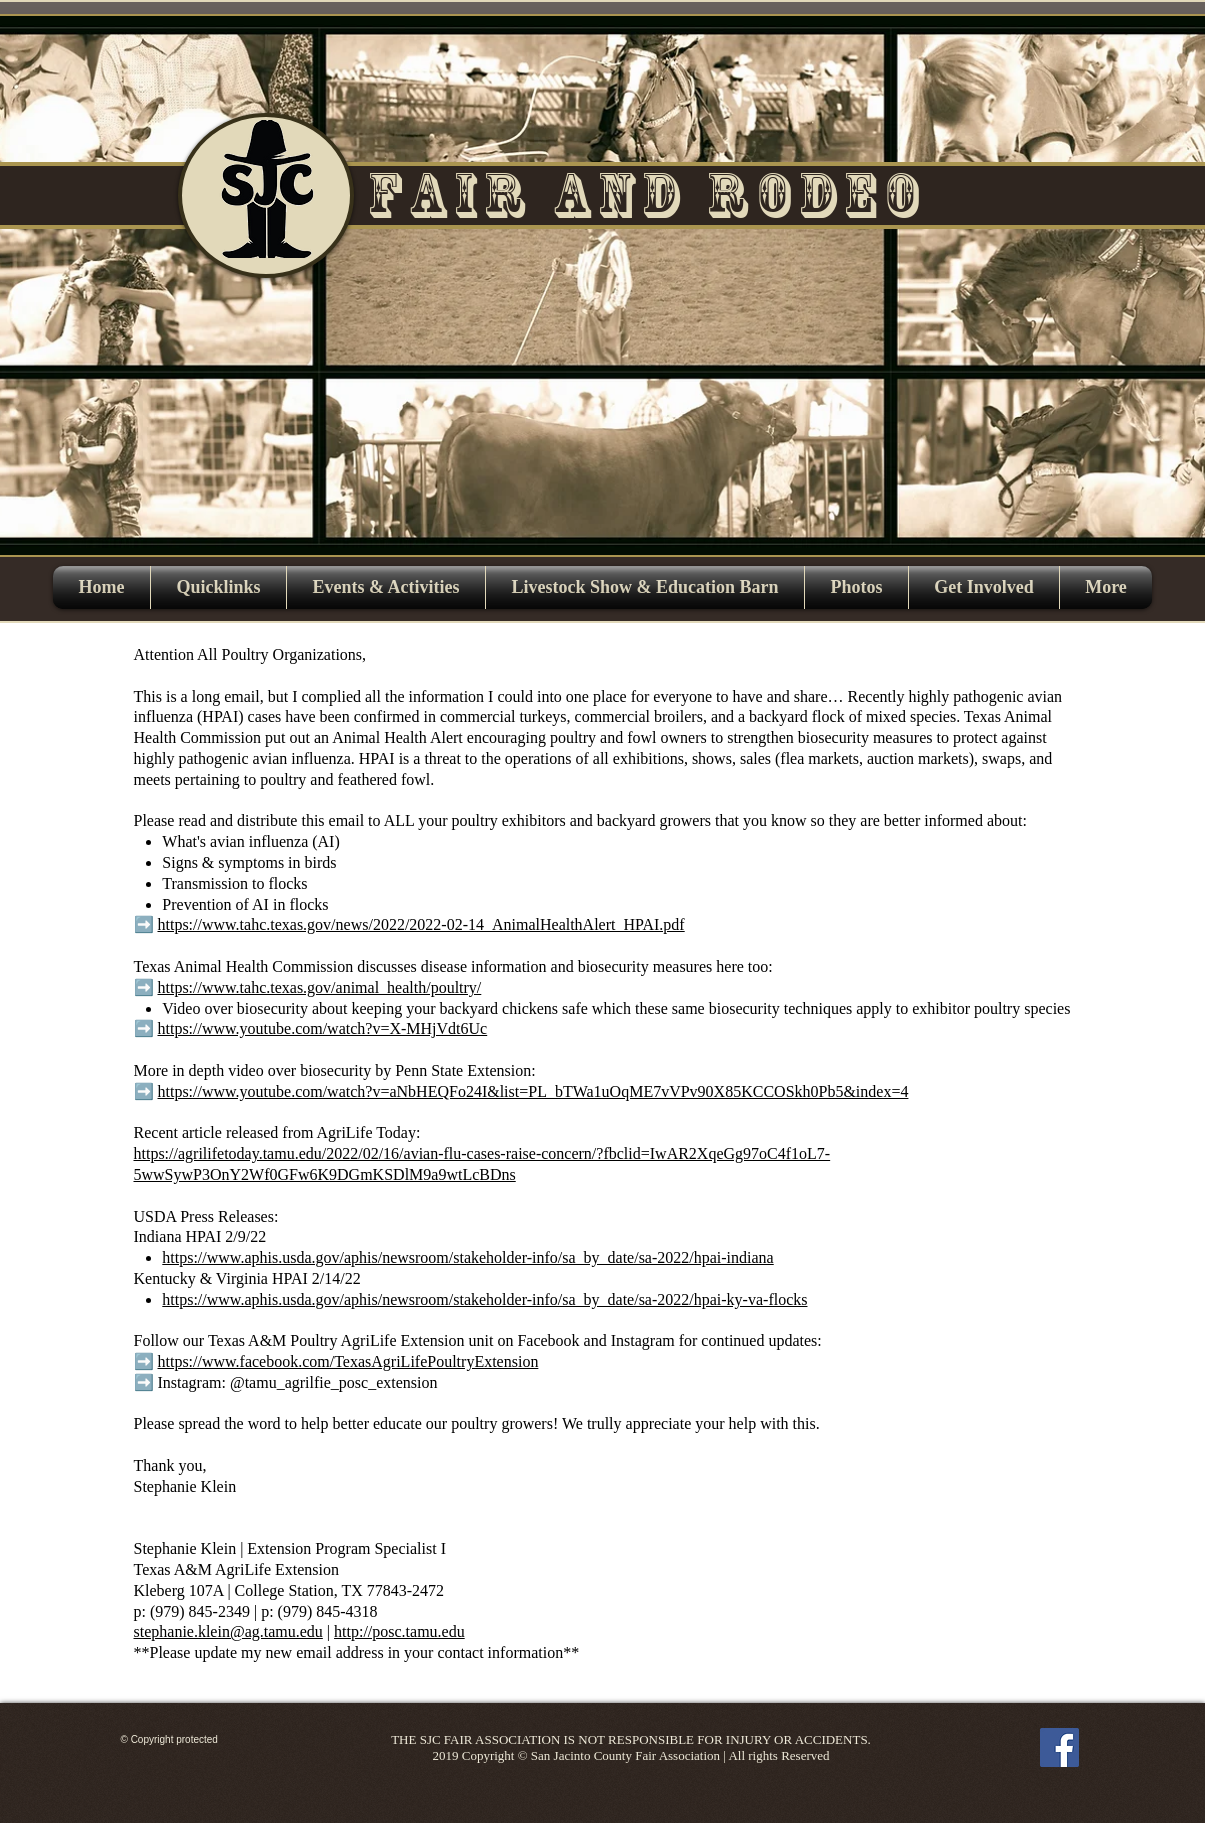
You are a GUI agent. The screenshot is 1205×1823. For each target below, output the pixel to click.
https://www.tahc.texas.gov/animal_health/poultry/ (320, 987)
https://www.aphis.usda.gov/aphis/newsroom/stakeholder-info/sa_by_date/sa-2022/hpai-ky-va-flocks (484, 1299)
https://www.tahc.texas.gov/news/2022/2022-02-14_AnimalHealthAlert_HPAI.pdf (421, 924)
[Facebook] (1059, 1747)
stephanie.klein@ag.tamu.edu (228, 1631)
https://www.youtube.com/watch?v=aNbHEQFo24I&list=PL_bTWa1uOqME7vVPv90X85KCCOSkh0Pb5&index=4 (533, 1091)
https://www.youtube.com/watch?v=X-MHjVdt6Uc (323, 1028)
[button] (386, 587)
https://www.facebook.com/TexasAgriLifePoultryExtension (348, 1361)
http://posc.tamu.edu (399, 1631)
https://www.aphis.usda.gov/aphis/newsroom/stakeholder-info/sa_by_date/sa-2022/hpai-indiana (467, 1257)
